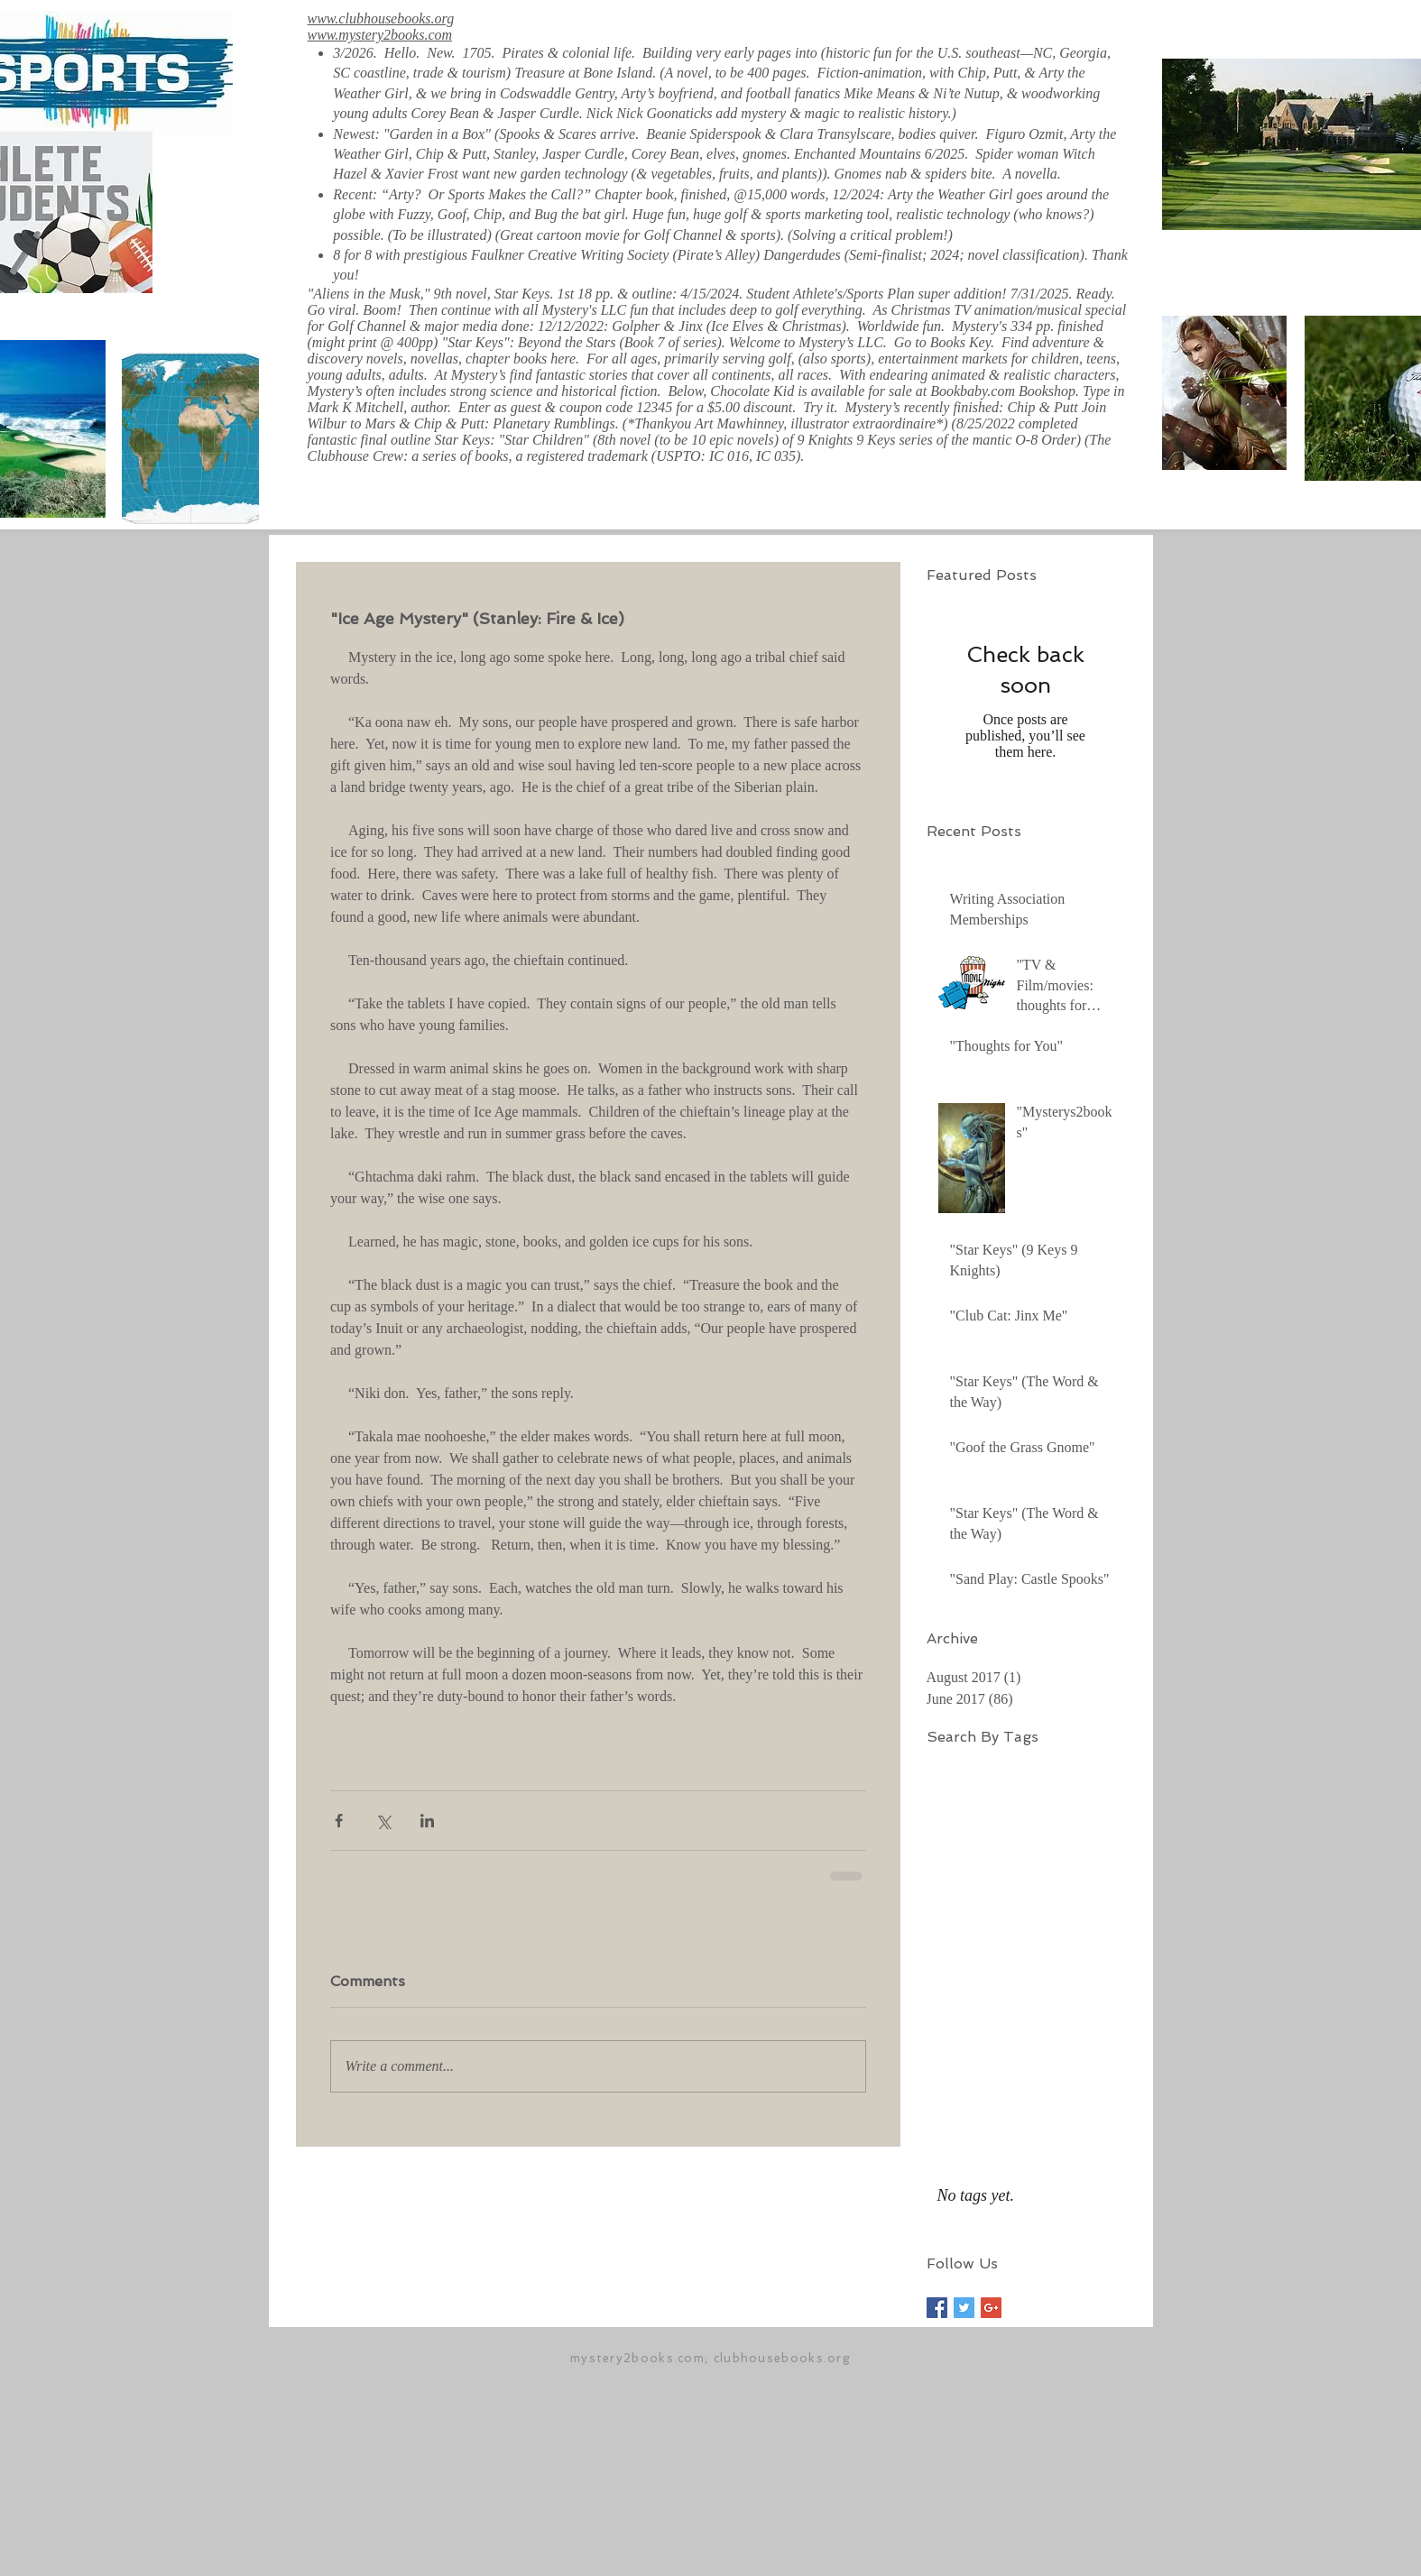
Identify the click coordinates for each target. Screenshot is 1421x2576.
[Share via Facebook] (338, 1820)
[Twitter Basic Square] (964, 2307)
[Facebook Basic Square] (937, 2307)
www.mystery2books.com (380, 34)
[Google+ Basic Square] (991, 2307)
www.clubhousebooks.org (381, 18)
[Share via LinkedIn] (427, 1820)
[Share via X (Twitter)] (383, 1820)
